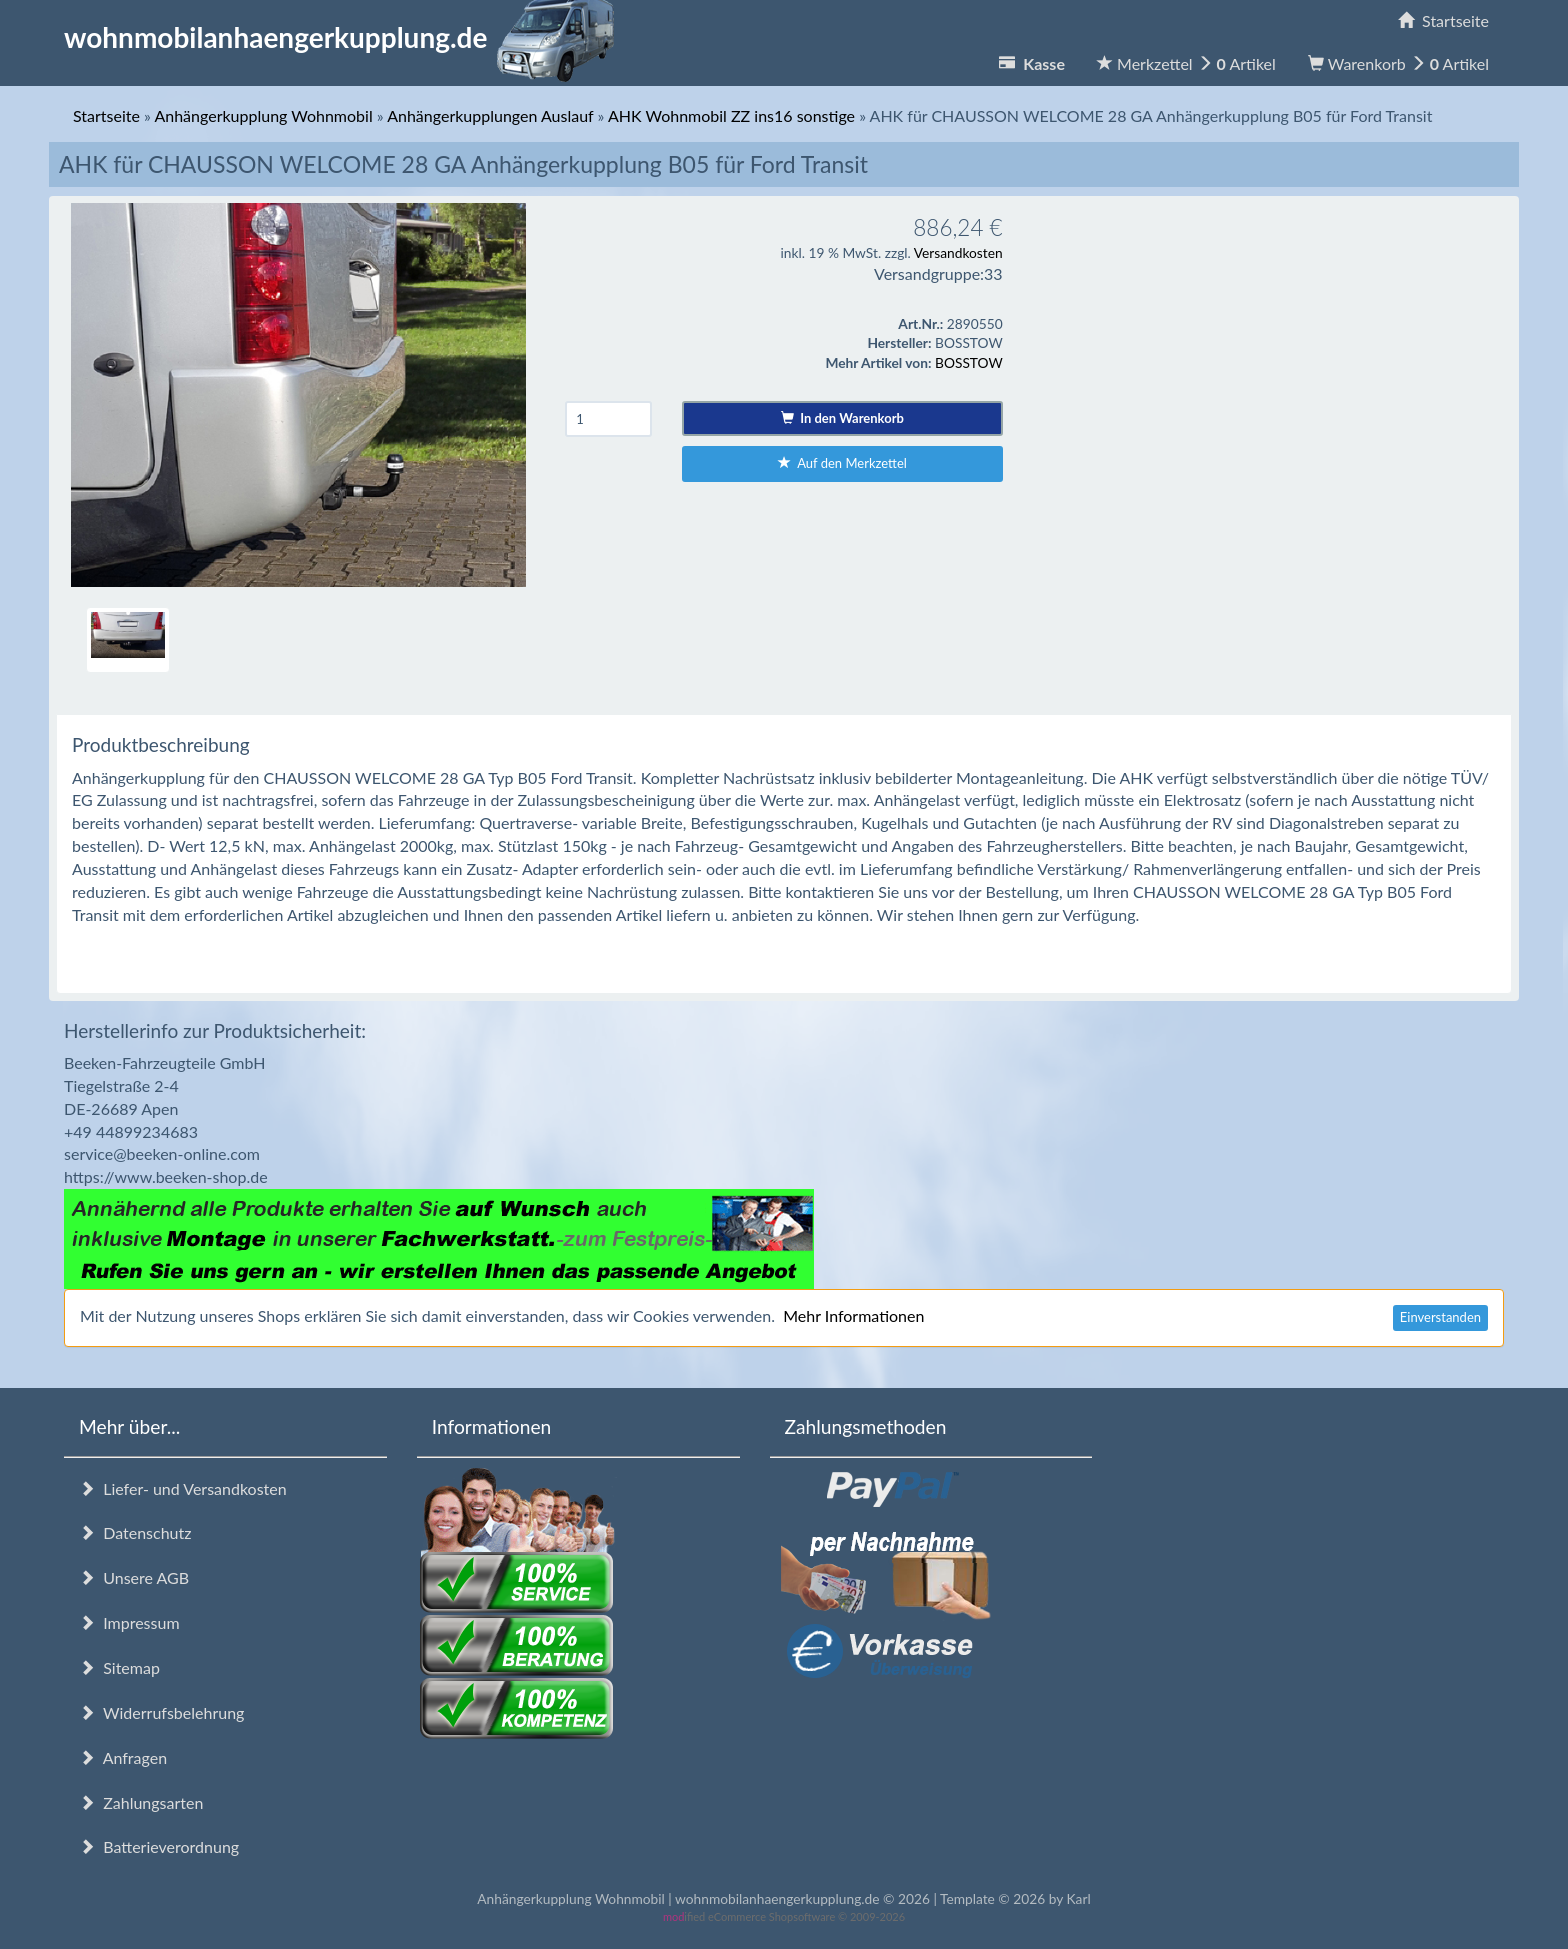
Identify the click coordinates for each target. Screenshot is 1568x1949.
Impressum (129, 1622)
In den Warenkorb (842, 418)
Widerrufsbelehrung (161, 1712)
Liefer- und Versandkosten (183, 1488)
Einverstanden (1440, 1317)
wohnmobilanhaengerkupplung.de (345, 37)
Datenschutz (135, 1532)
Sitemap (119, 1667)
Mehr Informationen (853, 1315)
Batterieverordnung (159, 1846)
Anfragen (123, 1757)
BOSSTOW (969, 362)
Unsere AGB (134, 1577)
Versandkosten (958, 252)
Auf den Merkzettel (842, 463)
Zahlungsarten (141, 1802)
